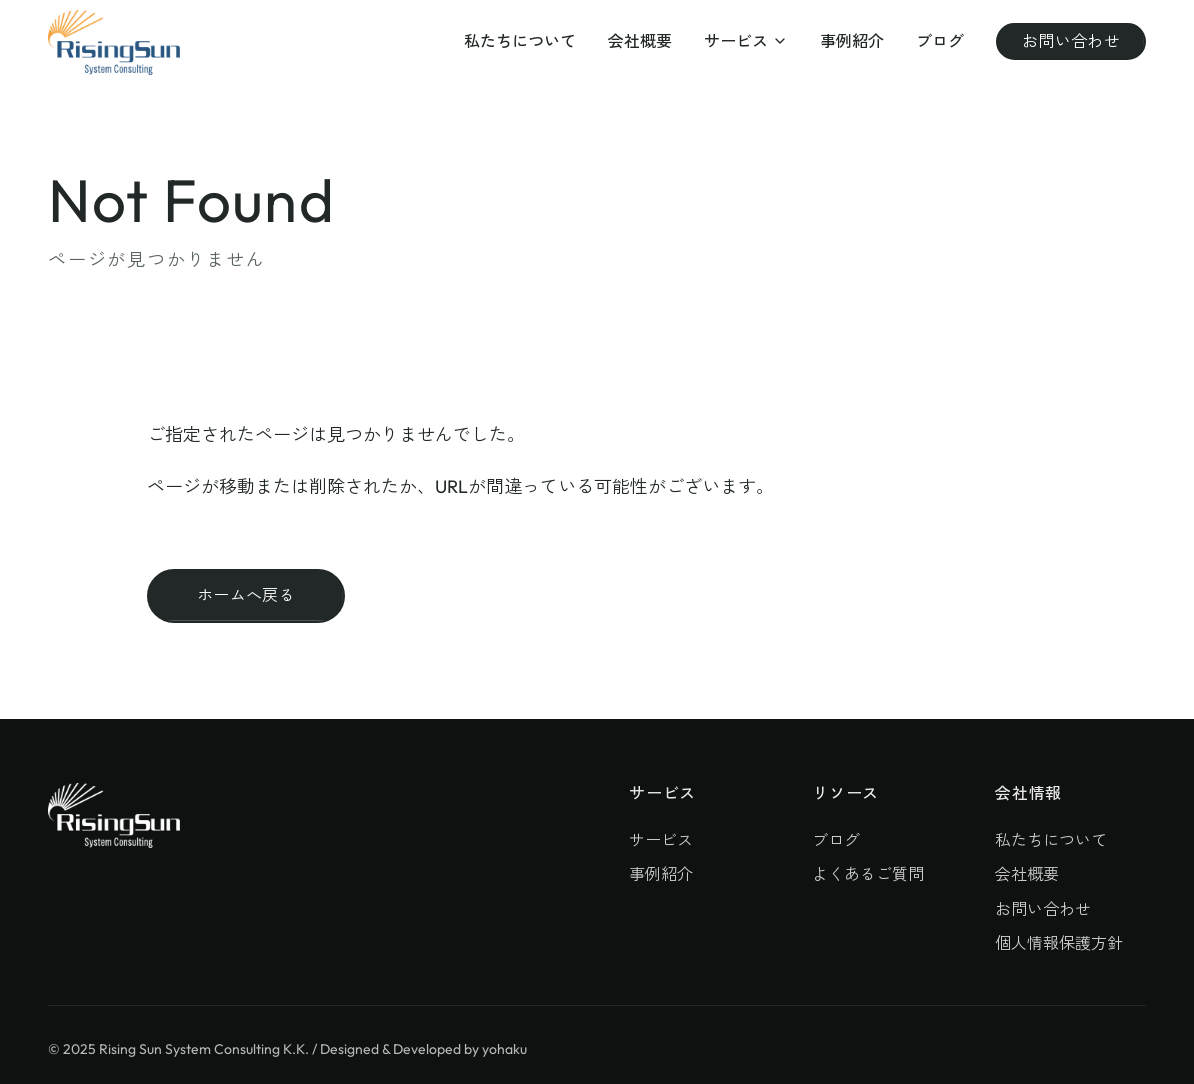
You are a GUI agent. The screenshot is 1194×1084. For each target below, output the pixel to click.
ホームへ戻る (246, 595)
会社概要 (640, 41)
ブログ (940, 41)
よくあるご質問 (868, 874)
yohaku (504, 1049)
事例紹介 (852, 41)
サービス (746, 41)
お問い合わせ (1071, 41)
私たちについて (520, 41)
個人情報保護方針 (1059, 943)
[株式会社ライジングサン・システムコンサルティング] (114, 42)
